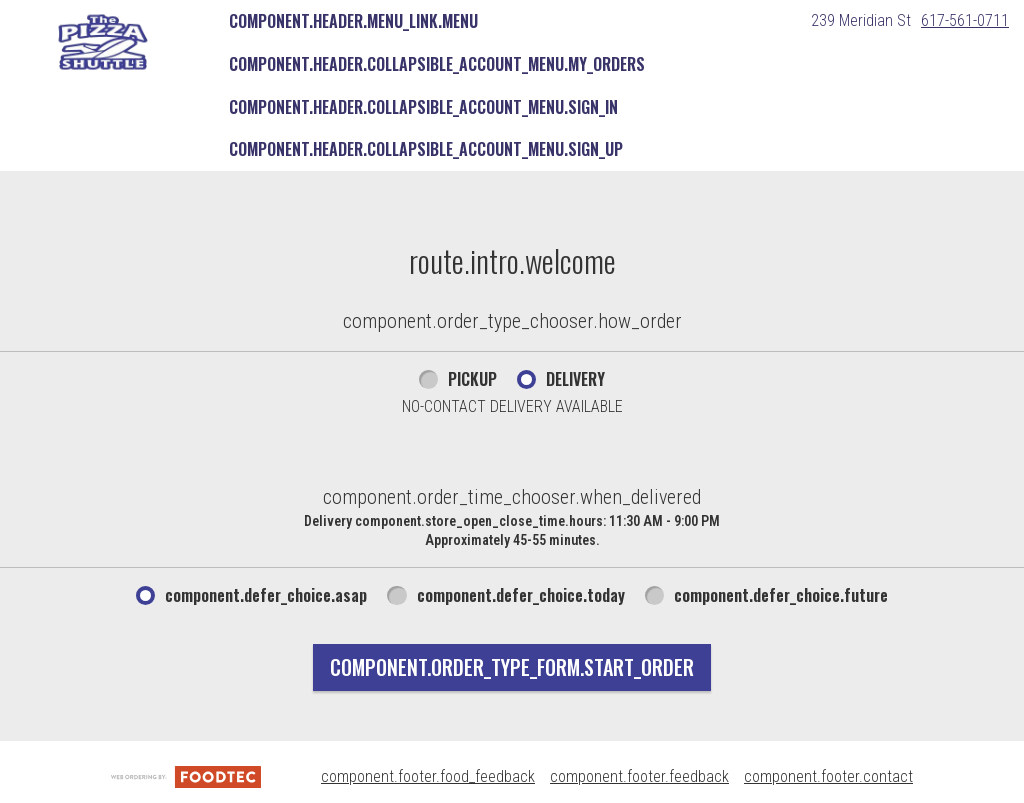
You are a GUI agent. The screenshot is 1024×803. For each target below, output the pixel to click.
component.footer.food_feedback (428, 776)
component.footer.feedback (639, 776)
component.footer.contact (828, 776)
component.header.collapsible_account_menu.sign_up (426, 149)
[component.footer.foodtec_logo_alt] (186, 776)
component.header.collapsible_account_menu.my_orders (437, 64)
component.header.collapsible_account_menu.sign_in (423, 107)
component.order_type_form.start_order (512, 667)
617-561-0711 (965, 20)
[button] (103, 42)
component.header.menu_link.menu (353, 21)
